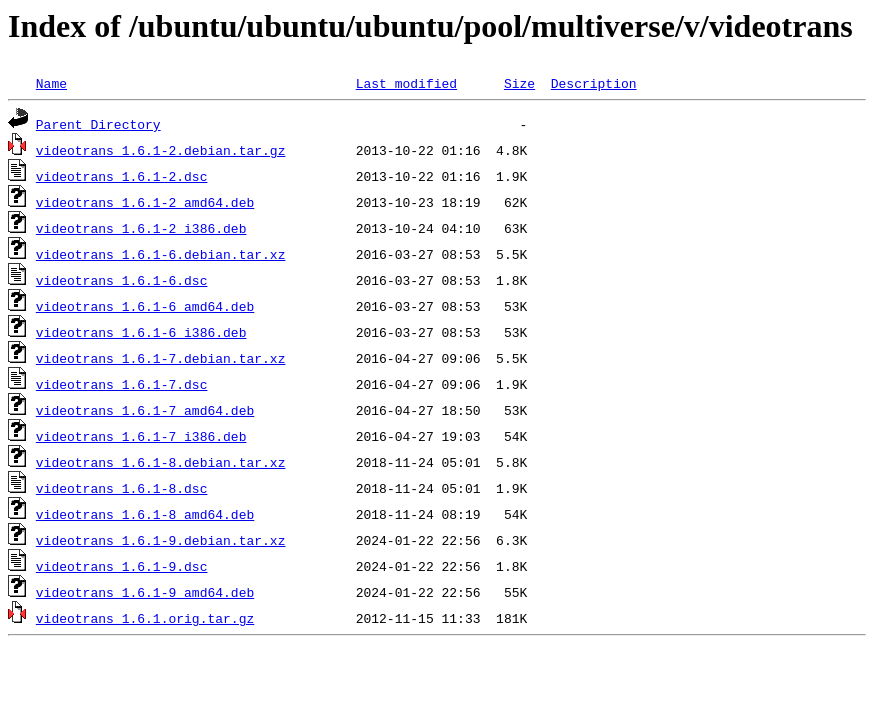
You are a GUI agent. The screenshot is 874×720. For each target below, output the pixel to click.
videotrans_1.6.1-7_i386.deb (141, 436)
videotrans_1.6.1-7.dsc (122, 384)
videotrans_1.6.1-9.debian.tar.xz (161, 540)
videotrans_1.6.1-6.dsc (122, 280)
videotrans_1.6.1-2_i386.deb (141, 228)
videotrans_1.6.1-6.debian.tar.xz (161, 254)
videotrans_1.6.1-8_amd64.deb (145, 514)
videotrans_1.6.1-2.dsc (122, 176)
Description (594, 83)
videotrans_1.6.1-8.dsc (122, 488)
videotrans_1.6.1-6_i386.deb (141, 332)
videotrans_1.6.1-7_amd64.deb (145, 410)
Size (519, 83)
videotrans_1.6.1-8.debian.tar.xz (161, 462)
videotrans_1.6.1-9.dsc (122, 566)
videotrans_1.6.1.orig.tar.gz (145, 618)
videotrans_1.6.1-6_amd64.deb (145, 306)
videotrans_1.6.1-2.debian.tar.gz (161, 150)
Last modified (406, 83)
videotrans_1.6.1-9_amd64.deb (145, 592)
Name (51, 83)
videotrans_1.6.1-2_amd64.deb (145, 202)
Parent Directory (98, 124)
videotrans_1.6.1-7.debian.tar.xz (161, 358)
